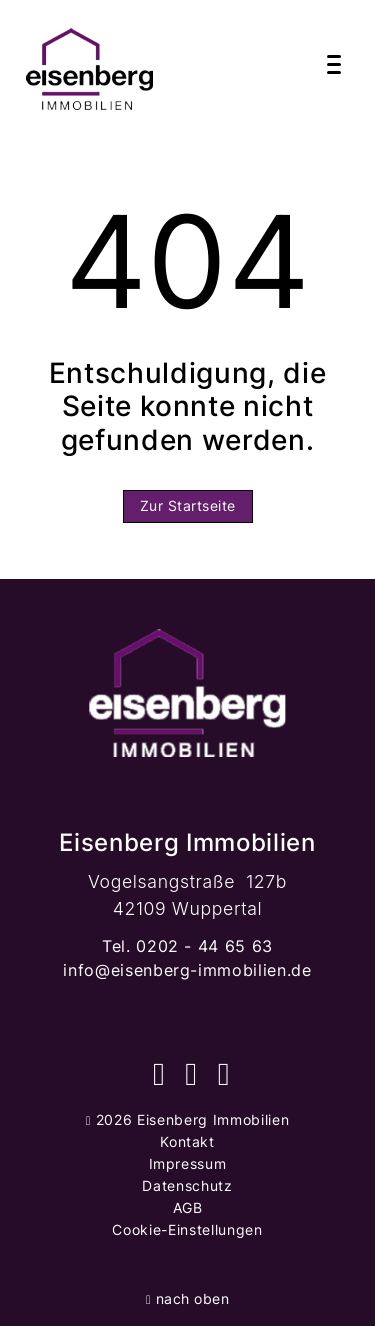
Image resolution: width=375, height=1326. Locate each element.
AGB (188, 1207)
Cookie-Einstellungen (187, 1229)
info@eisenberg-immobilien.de (187, 970)
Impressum (188, 1163)
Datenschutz (187, 1185)
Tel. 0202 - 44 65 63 (187, 946)
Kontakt (187, 1141)
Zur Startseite (188, 505)
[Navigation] (333, 65)
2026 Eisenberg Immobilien (187, 1119)
